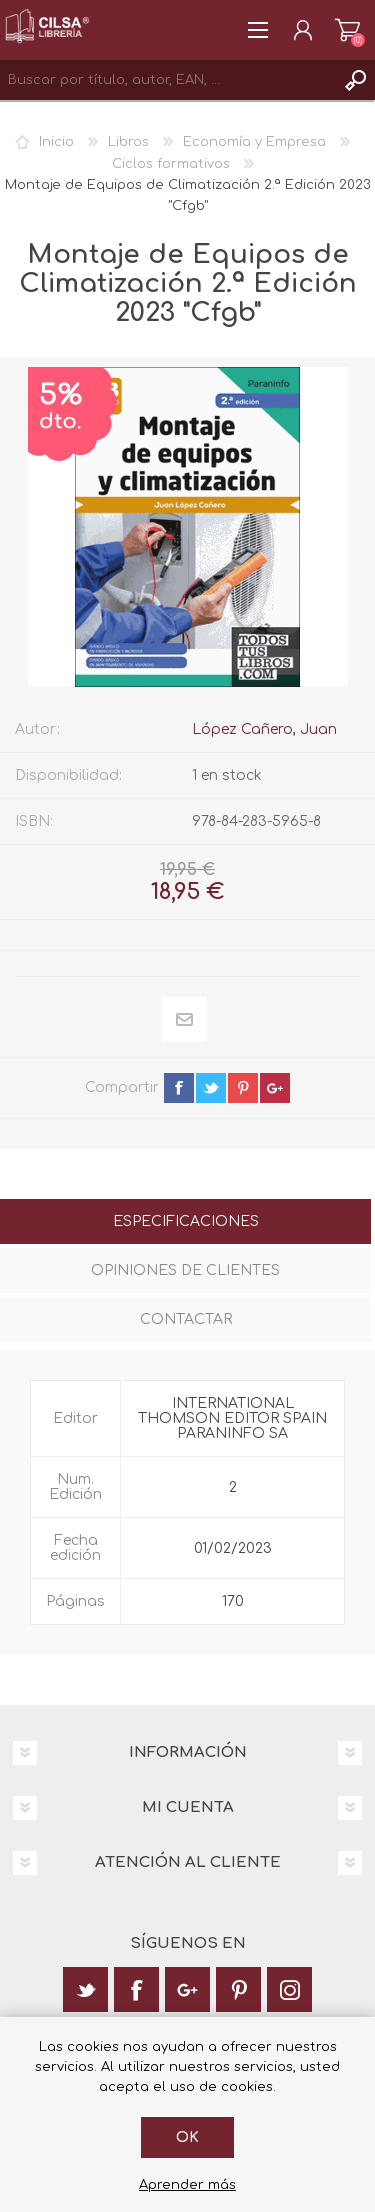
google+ (275, 1088)
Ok (187, 2137)
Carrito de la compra (347, 30)
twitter (211, 1088)
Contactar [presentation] (186, 1319)
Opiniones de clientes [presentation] (185, 1270)
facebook (179, 1088)
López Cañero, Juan (264, 729)
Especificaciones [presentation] (186, 1221)
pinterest (243, 1088)
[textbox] (167, 80)
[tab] (185, 1223)
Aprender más (187, 2185)
